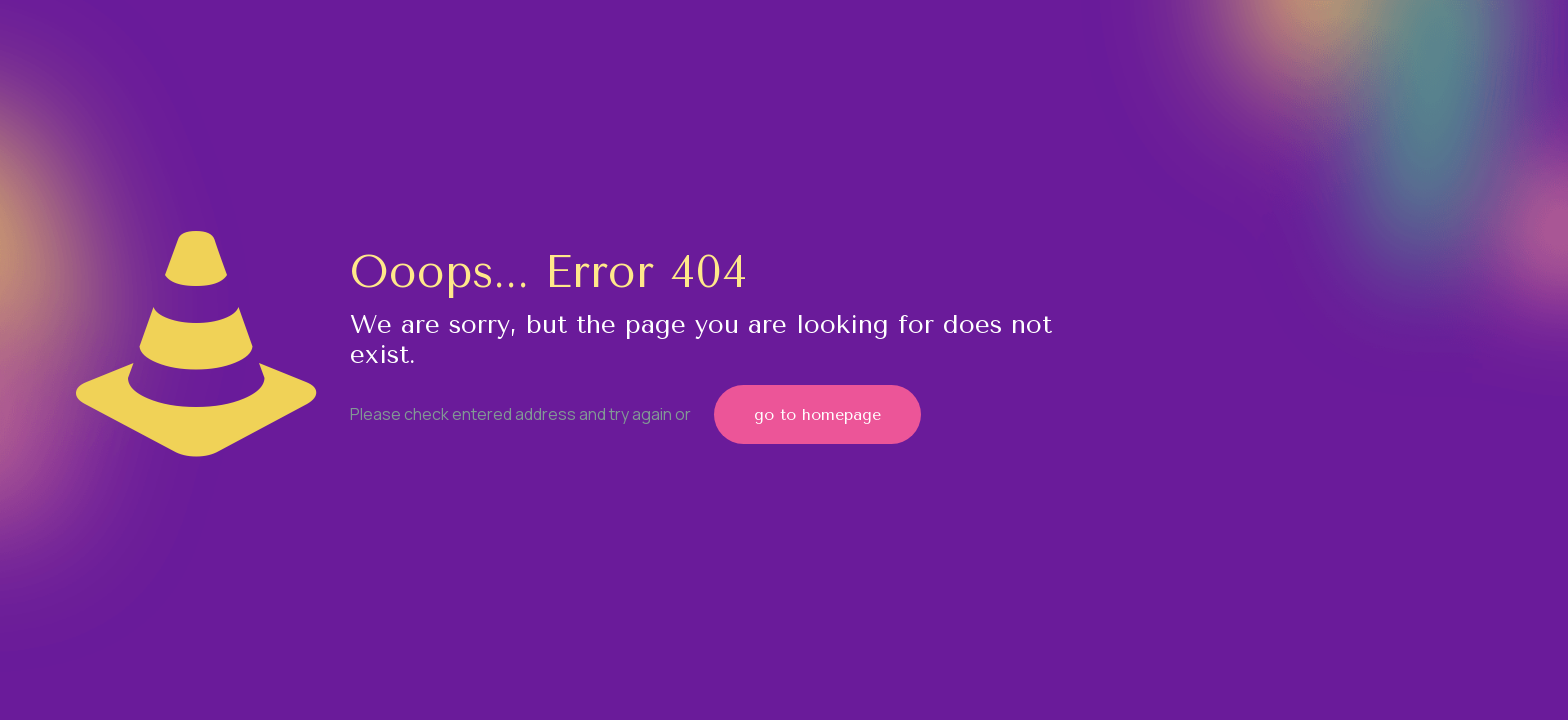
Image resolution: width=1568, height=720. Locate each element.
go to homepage (817, 414)
